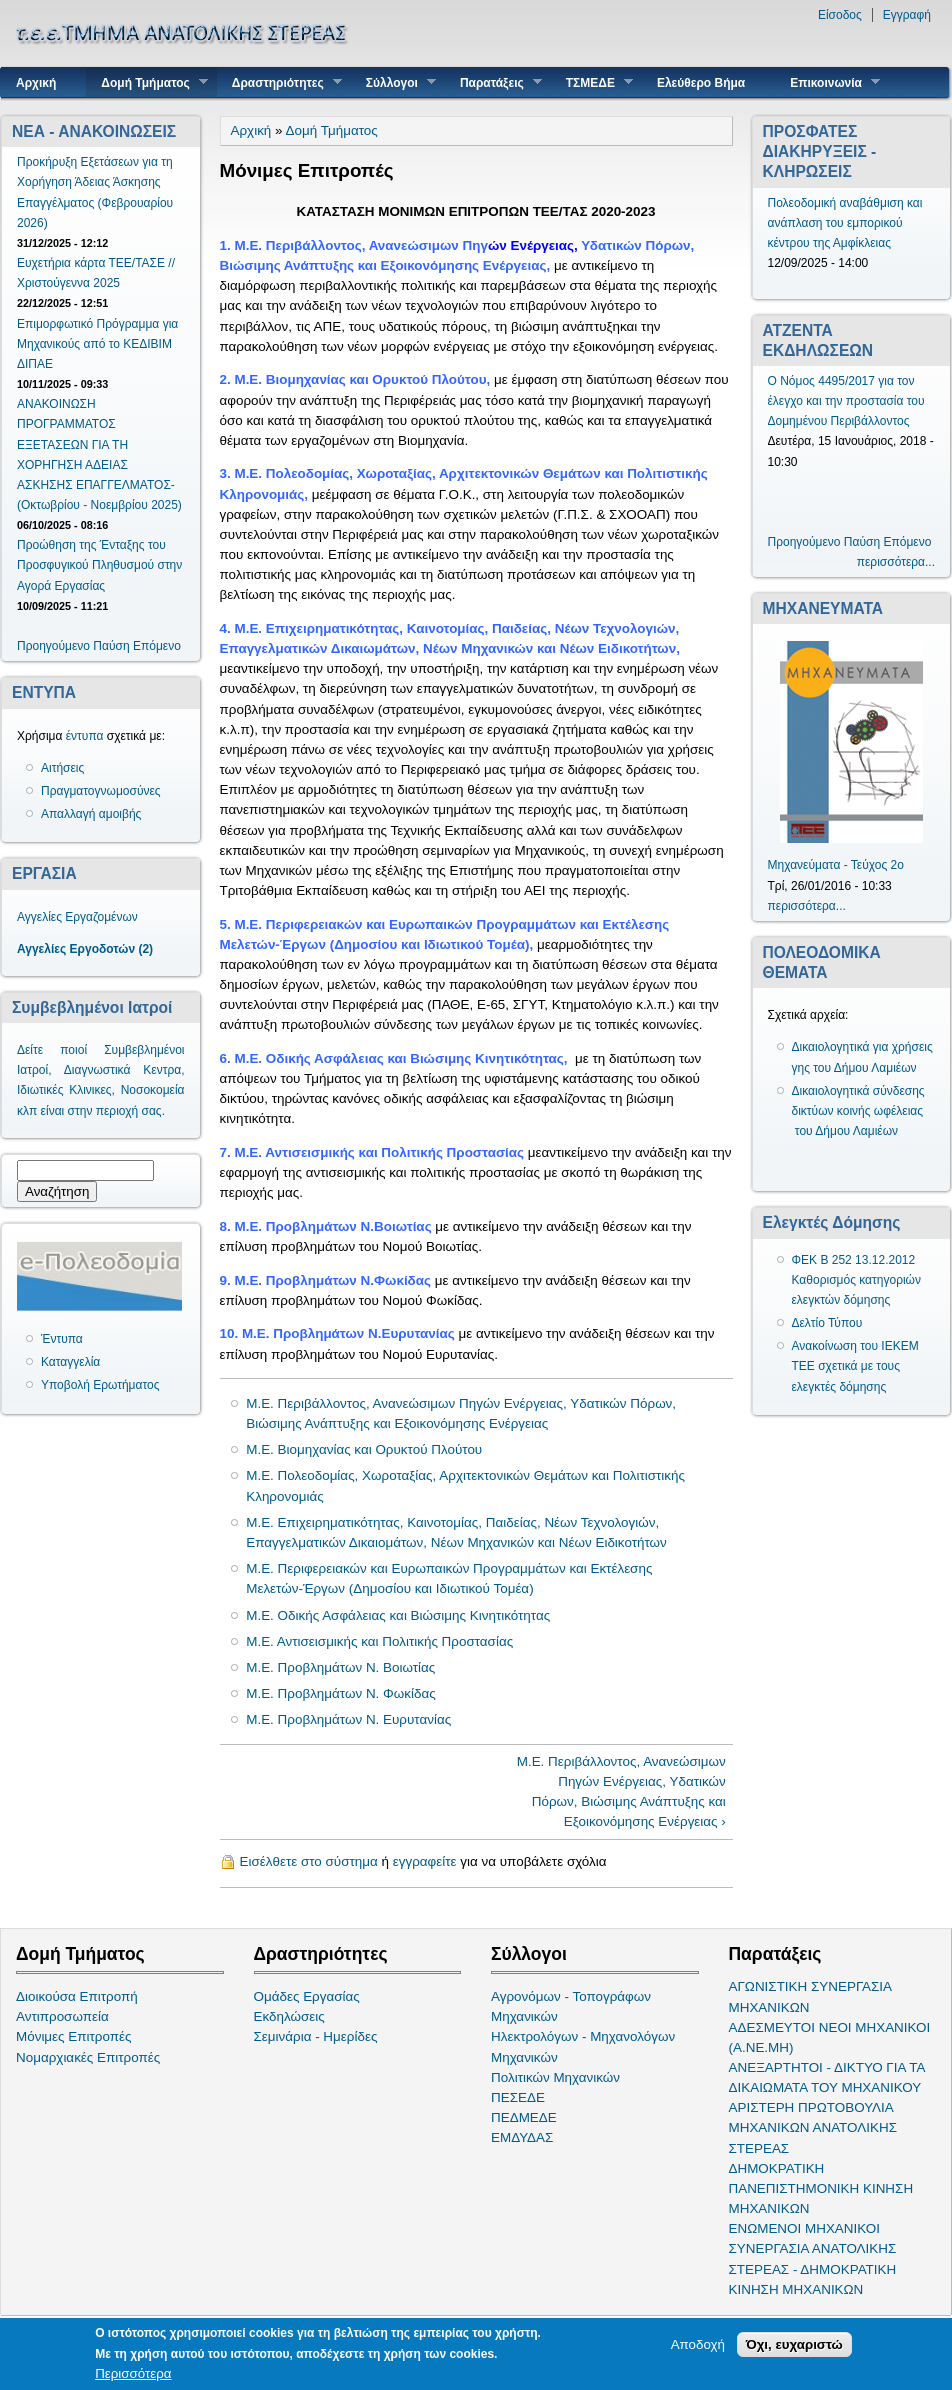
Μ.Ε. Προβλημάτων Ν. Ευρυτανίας (348, 1719)
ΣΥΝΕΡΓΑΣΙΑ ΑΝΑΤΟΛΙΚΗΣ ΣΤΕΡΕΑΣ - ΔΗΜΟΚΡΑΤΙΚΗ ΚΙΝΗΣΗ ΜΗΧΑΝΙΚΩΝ (813, 2268)
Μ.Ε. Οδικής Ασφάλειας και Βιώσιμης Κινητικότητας (398, 1615)
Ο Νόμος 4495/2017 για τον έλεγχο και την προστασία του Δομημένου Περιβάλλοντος (846, 401)
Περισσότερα (133, 2373)
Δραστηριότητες (279, 82)
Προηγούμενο (53, 646)
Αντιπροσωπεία (62, 2016)
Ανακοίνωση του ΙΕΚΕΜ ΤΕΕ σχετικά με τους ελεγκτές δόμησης (855, 1366)
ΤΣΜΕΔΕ (592, 82)
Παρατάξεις (493, 82)
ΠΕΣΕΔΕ (518, 2097)
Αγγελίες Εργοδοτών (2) (85, 949)
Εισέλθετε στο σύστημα (309, 1861)
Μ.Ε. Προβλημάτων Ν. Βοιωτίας (340, 1667)
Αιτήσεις (62, 768)
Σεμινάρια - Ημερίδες (316, 2036)
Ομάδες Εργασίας (307, 1996)
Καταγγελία (70, 1362)
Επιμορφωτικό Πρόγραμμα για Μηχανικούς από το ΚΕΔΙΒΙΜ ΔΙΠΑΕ (97, 344)
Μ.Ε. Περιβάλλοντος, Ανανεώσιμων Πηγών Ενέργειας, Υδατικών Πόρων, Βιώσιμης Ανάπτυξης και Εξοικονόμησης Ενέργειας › (621, 1791)
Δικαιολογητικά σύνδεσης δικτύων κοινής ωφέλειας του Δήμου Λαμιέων (858, 1111)
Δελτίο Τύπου (827, 1323)
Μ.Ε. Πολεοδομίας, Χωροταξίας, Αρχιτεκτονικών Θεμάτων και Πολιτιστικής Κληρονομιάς (465, 1485)
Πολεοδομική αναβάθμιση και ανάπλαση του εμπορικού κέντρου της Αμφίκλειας (845, 223)
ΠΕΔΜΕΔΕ (524, 2117)
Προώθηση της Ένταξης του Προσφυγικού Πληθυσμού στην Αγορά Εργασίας (99, 565)
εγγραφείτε (425, 1861)
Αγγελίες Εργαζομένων (77, 917)
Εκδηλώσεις (289, 2016)
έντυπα (85, 736)
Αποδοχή (698, 2344)
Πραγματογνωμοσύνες (101, 791)
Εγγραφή (907, 15)
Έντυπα (62, 1339)
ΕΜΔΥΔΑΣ (522, 2137)
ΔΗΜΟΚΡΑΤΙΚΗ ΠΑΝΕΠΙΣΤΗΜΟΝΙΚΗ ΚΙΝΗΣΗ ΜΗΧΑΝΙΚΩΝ (821, 2188)
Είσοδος (840, 15)
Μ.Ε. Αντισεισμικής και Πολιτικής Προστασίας (379, 1641)
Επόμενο (157, 646)
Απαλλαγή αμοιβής (91, 814)
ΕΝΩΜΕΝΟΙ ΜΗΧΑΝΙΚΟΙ (805, 2228)
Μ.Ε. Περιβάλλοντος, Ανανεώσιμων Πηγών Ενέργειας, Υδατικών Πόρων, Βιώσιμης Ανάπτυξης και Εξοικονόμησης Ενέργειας (461, 1413)
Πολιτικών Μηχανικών (555, 2077)
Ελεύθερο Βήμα (701, 83)
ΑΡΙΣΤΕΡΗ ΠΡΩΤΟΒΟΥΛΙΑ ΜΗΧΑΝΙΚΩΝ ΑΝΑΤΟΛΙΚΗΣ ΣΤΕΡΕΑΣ (813, 2127)
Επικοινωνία (827, 82)
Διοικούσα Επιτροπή (77, 1996)
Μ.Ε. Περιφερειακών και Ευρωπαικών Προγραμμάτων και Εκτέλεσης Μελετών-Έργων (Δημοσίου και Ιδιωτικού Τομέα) (449, 1578)
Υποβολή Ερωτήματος (100, 1385)
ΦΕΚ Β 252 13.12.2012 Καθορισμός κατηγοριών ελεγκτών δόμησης (857, 1280)
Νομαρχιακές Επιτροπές (88, 2057)
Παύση (111, 646)
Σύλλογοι (393, 82)
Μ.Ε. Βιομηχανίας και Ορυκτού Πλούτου (364, 1449)
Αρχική (36, 83)
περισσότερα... (896, 562)
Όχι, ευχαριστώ (794, 2344)
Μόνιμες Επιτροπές (74, 2036)
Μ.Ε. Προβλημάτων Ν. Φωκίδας (340, 1693)
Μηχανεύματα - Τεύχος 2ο (836, 865)
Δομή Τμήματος (146, 82)
